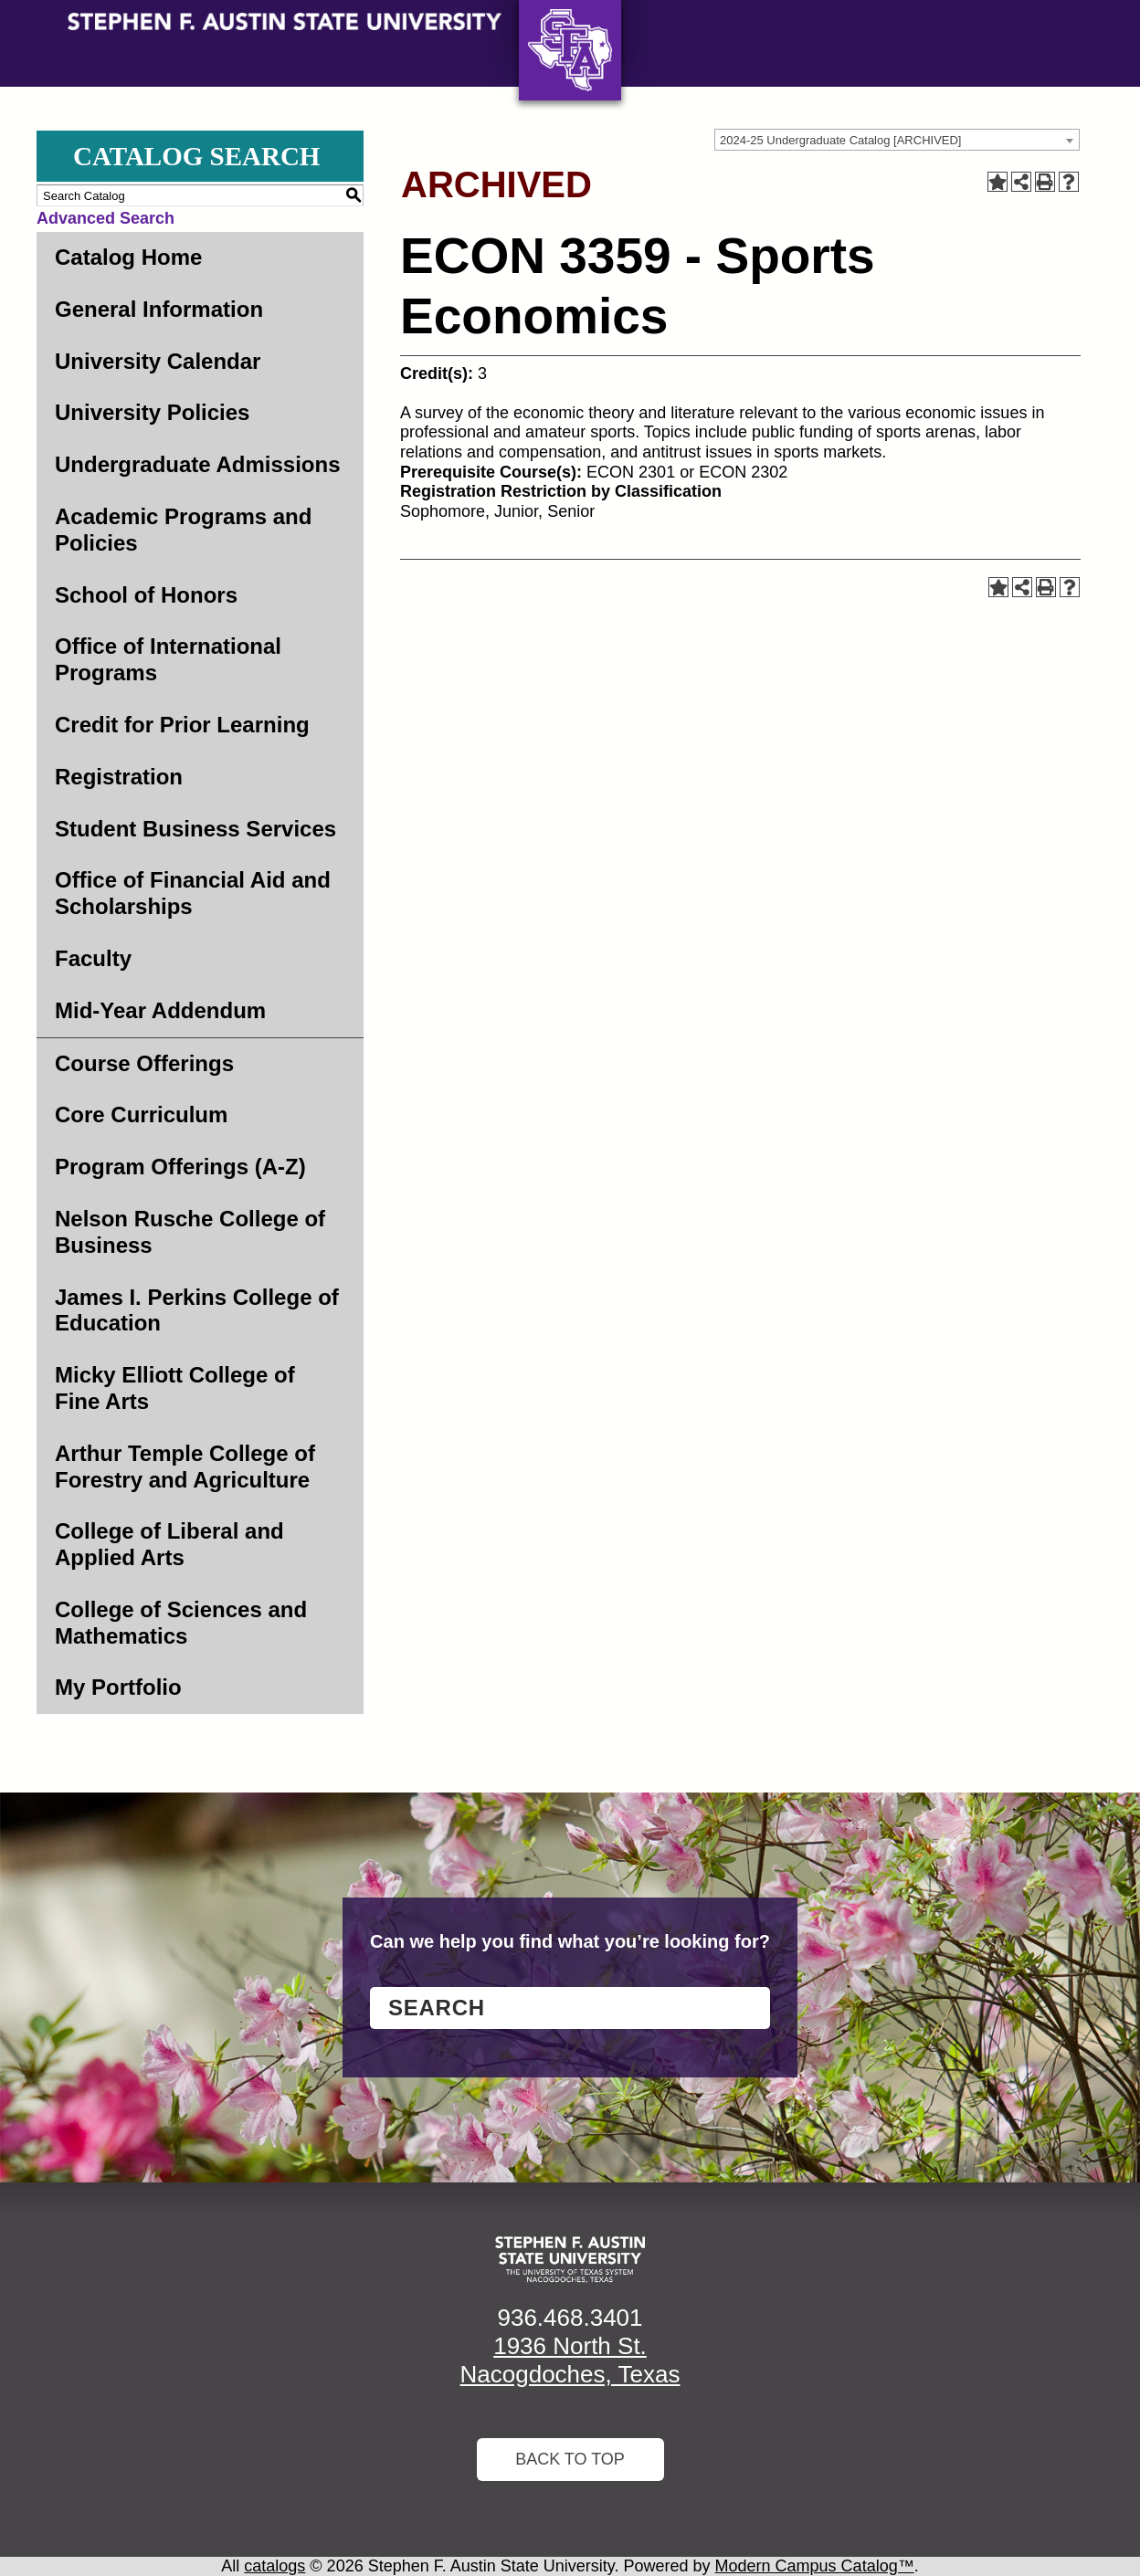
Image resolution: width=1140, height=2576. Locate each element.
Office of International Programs (168, 659)
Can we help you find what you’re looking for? (570, 1941)
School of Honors (146, 595)
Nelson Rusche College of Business (190, 1231)
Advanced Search (105, 218)
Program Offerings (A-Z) (180, 1166)
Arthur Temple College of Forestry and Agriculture (185, 1466)
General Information (159, 309)
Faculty (93, 958)
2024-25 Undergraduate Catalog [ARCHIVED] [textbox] (840, 140)
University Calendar (157, 361)
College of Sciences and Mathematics (181, 1622)
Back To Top (570, 2459)
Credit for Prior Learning (182, 724)
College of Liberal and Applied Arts (169, 1544)
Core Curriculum (141, 1114)
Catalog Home (128, 257)
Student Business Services (195, 828)
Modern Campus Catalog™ (814, 2566)
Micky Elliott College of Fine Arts (175, 1388)
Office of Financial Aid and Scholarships (193, 893)
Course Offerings (144, 1063)
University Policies (152, 412)
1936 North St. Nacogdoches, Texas (570, 2360)
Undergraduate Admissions (198, 464)
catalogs (274, 2566)
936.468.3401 (569, 2317)
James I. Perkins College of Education (197, 1310)
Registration (119, 776)
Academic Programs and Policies (183, 529)
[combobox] (897, 140)
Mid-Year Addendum (160, 1010)
